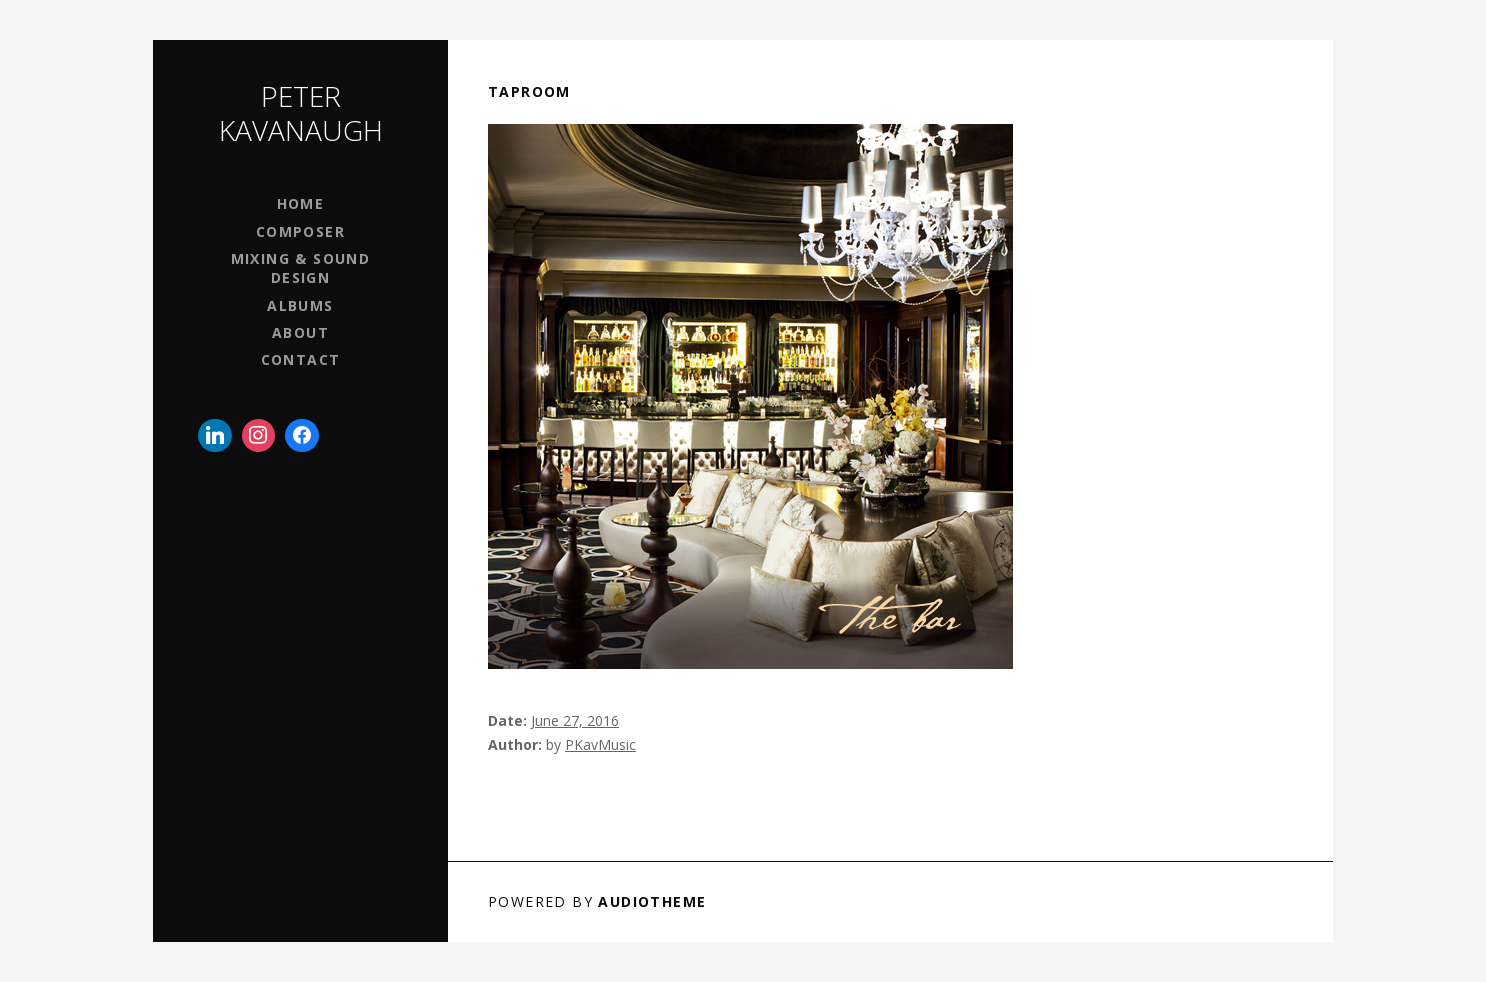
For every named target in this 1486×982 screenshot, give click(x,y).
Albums (300, 305)
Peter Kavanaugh (301, 113)
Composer (300, 231)
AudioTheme (652, 901)
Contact (301, 359)
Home (301, 203)
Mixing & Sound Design (301, 268)
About (300, 332)
